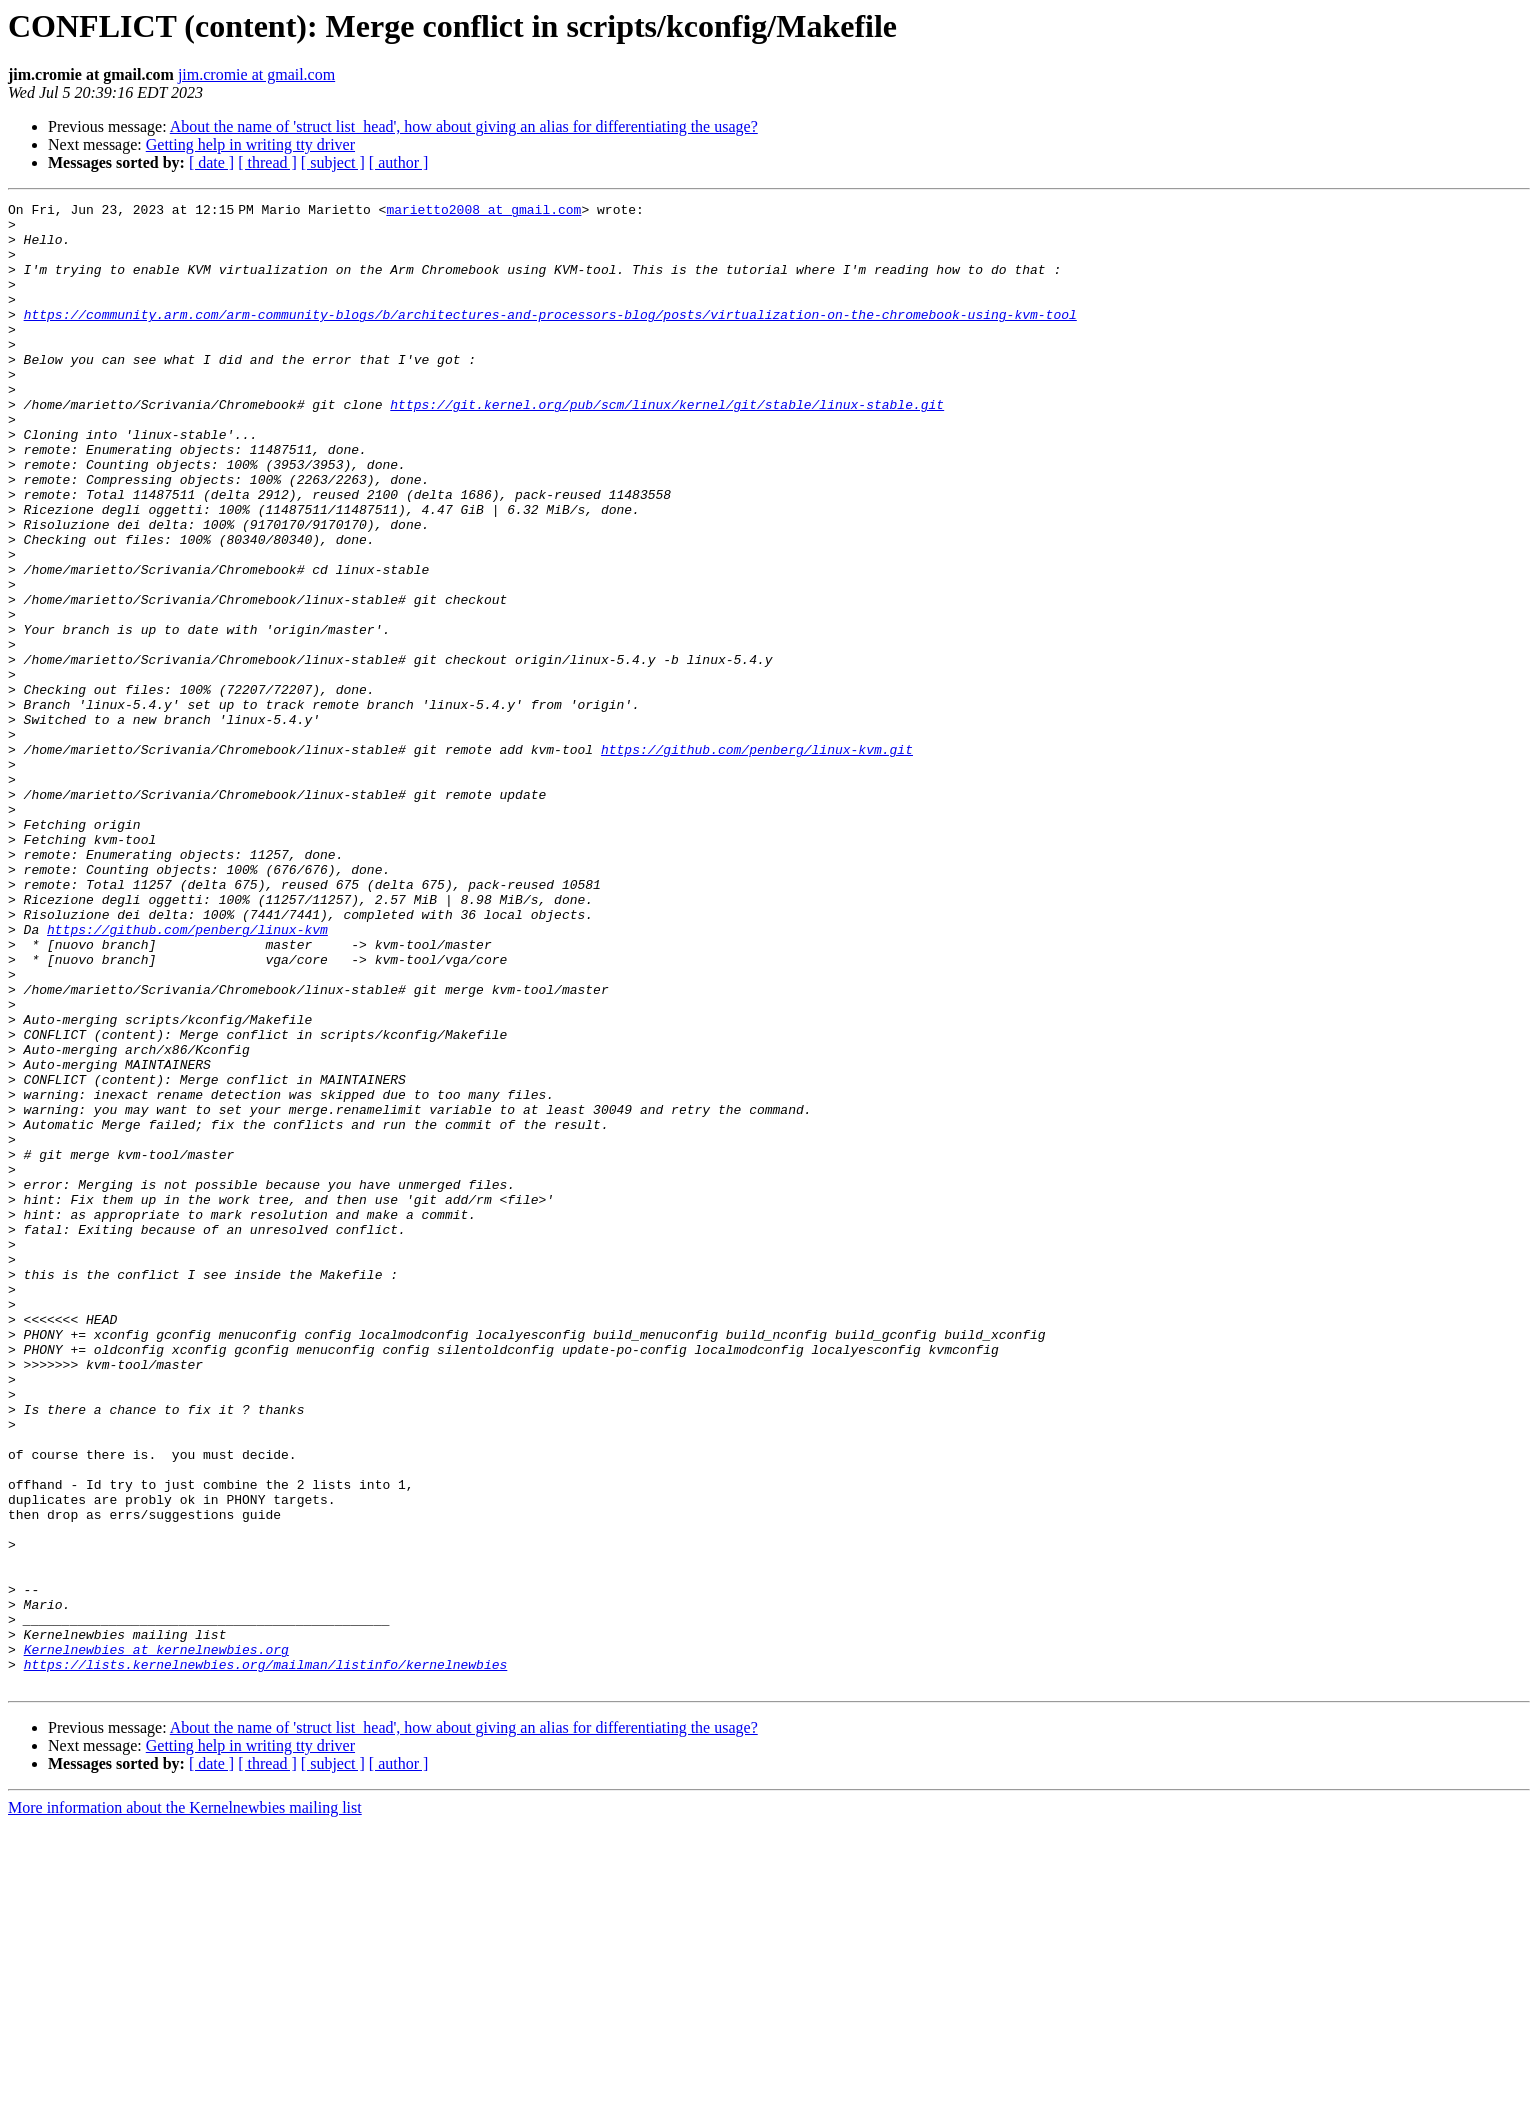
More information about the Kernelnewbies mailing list (185, 2104)
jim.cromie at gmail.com (256, 74)
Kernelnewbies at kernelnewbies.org (156, 1940)
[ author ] (399, 162)
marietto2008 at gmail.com (487, 212)
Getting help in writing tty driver (250, 144)
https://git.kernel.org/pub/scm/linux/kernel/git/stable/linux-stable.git (667, 446)
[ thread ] (267, 162)
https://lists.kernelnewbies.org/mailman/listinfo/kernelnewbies (266, 1958)
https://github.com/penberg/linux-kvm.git (757, 860)
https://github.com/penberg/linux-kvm (187, 1076)
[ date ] (211, 162)
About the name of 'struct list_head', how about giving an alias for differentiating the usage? (464, 126)
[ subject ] (333, 162)
